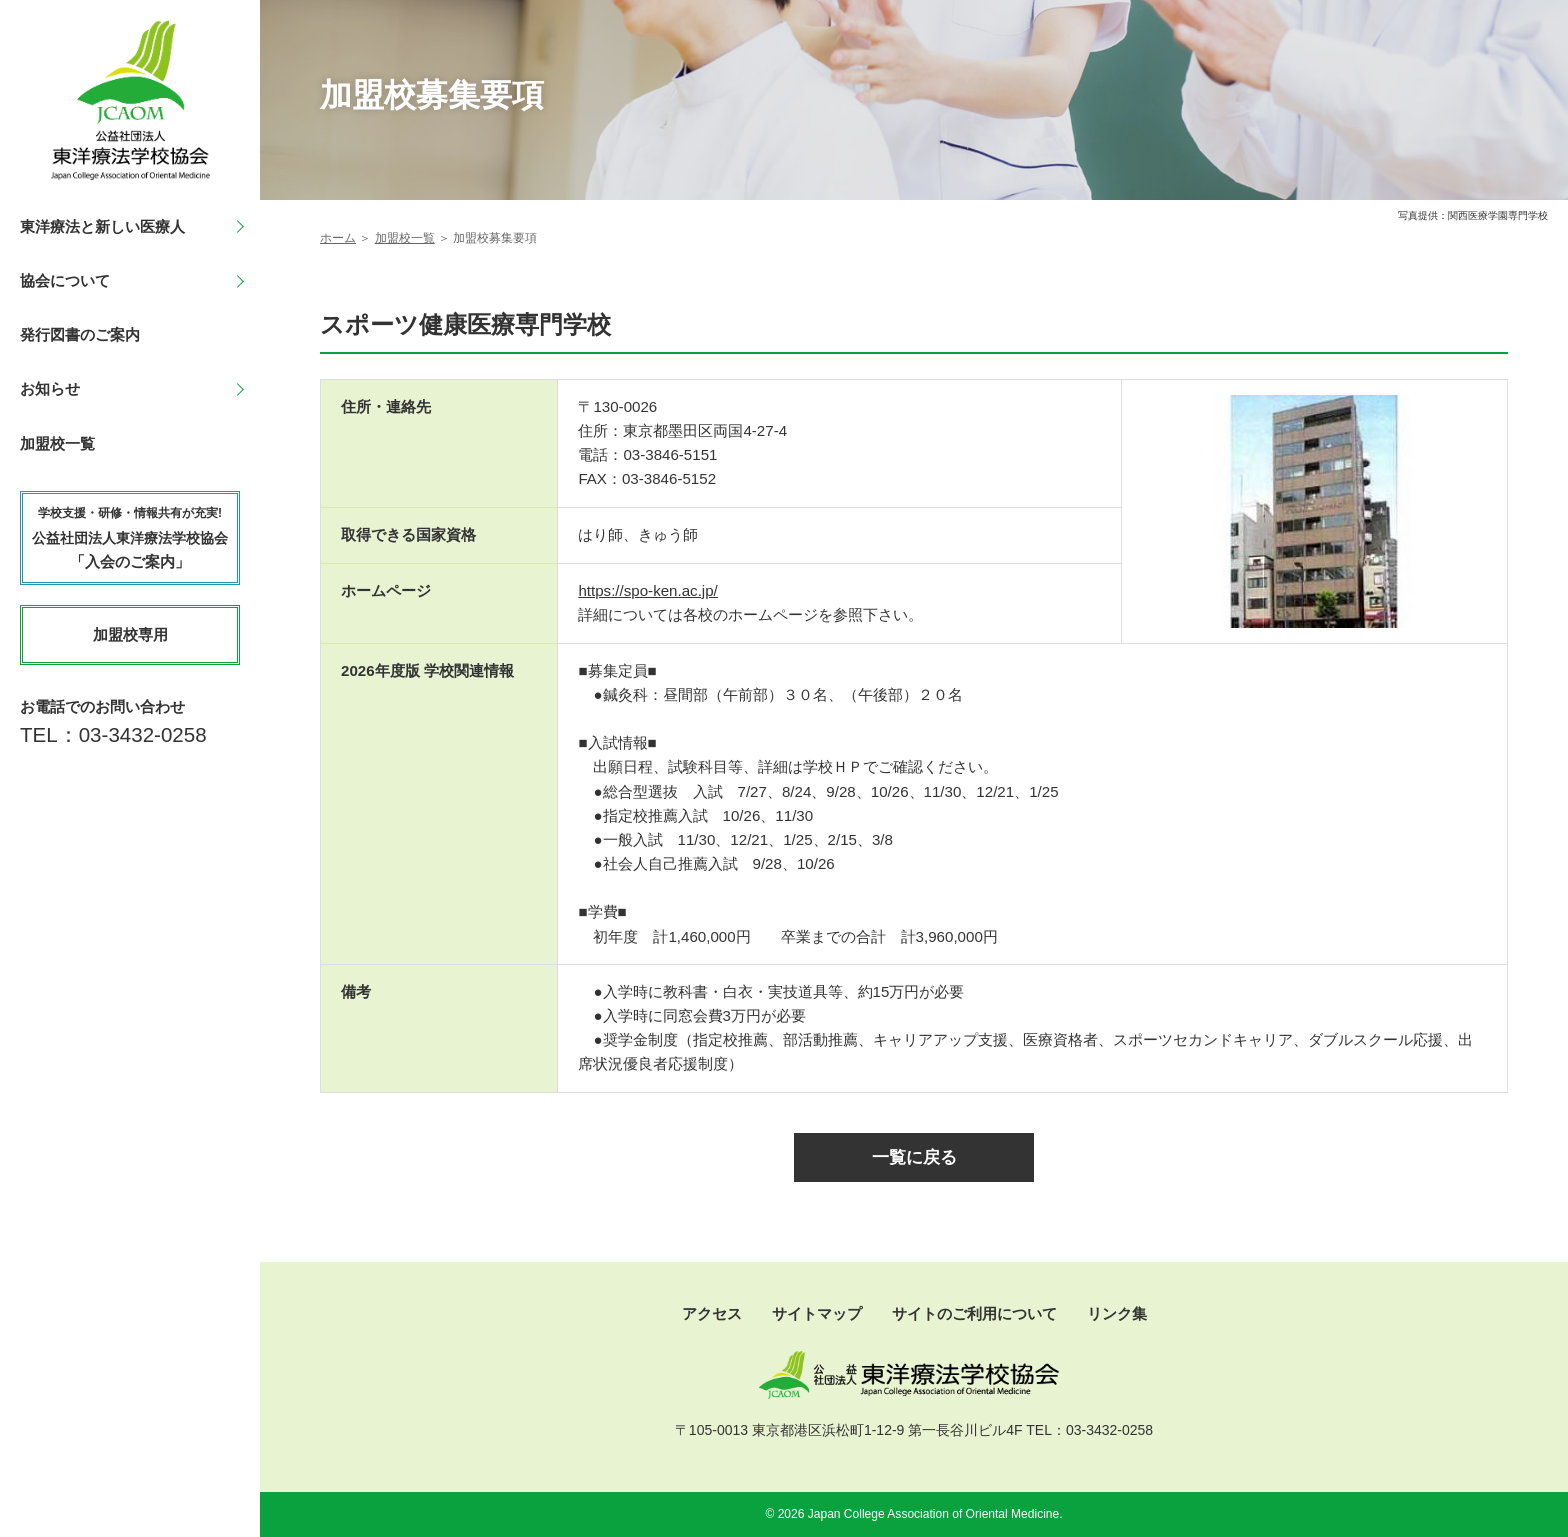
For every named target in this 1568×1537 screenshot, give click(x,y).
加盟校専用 (130, 634)
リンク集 (1117, 1313)
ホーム (338, 238)
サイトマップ (817, 1313)
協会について (65, 280)
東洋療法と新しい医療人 (102, 226)
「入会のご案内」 (130, 537)
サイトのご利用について (974, 1313)
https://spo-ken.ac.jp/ (647, 590)
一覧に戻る (914, 1157)
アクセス (712, 1313)
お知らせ (50, 388)
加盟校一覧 (57, 443)
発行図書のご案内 (80, 334)
